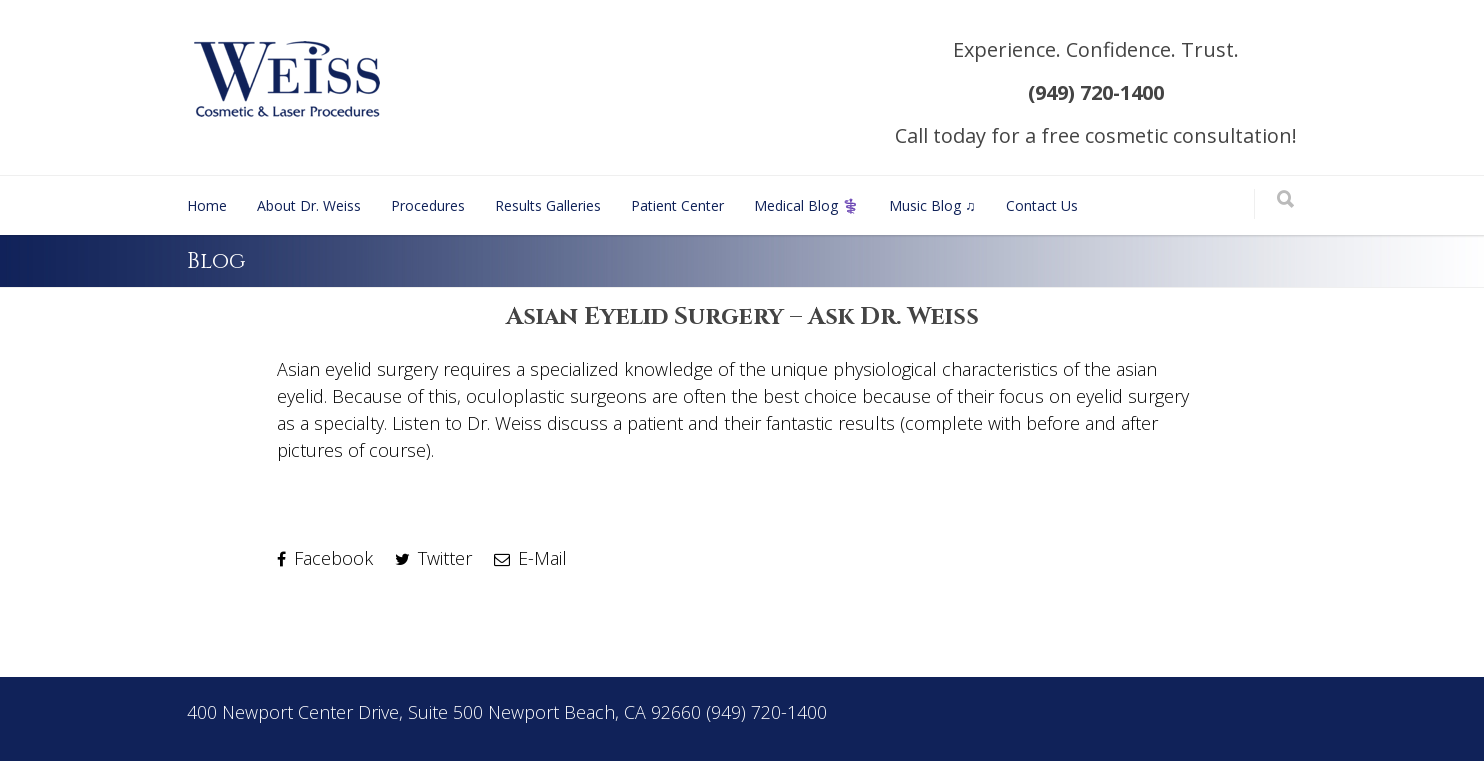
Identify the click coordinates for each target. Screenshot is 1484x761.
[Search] (1285, 200)
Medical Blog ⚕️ (806, 205)
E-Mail (530, 558)
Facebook (325, 558)
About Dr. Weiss (309, 205)
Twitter (433, 558)
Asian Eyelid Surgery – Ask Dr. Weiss (742, 317)
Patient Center (677, 205)
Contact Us (1042, 205)
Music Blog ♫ (932, 205)
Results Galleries (548, 205)
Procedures (428, 205)
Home (207, 205)
